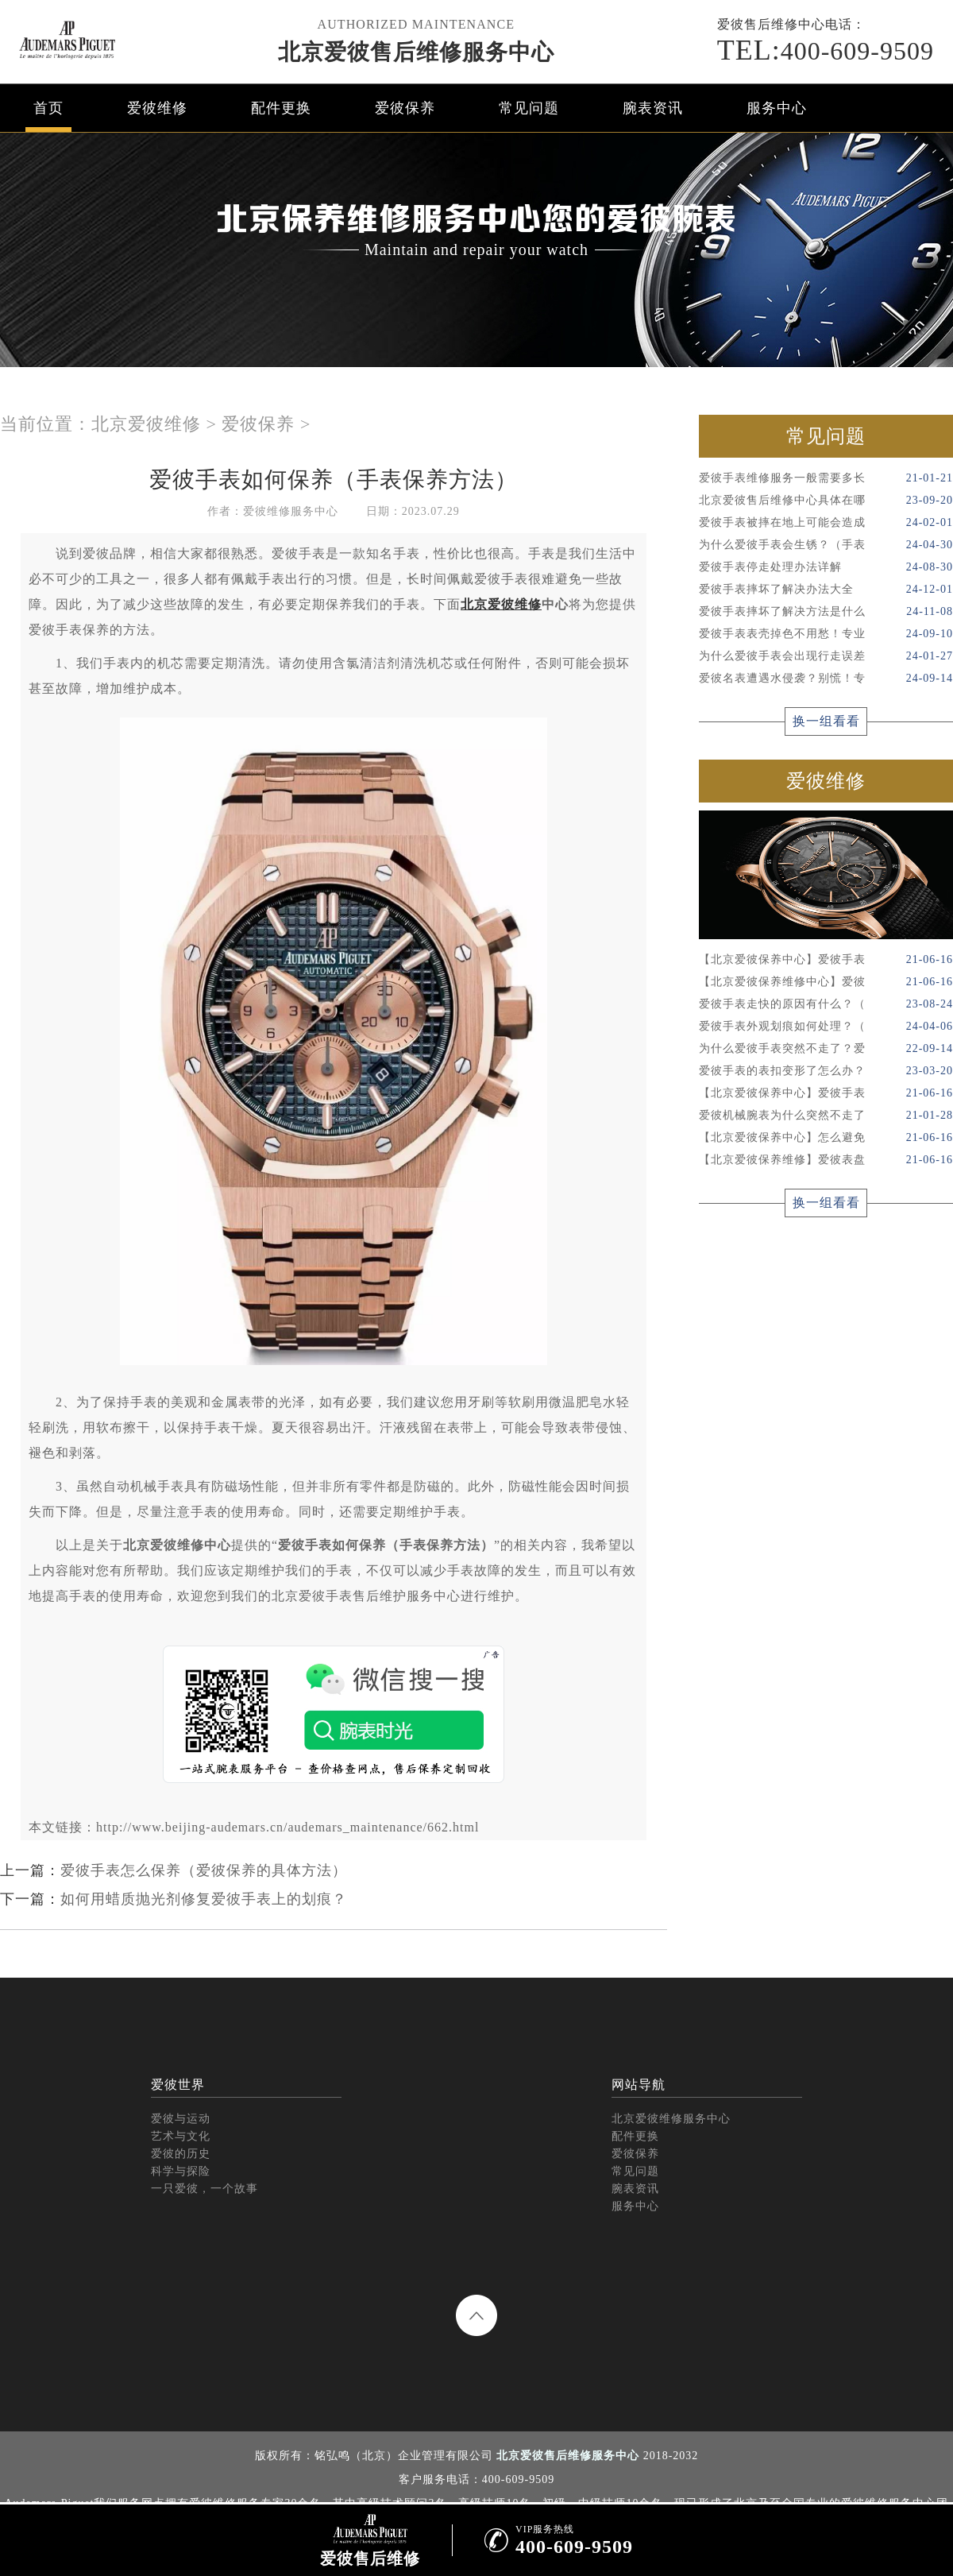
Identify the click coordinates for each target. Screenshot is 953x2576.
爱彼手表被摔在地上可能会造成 (826, 523)
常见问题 (529, 108)
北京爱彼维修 (146, 424)
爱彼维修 (157, 108)
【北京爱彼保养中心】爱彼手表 (826, 960)
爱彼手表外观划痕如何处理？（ (826, 1026)
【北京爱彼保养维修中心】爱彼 (826, 982)
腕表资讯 (653, 108)
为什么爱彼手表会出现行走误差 (826, 656)
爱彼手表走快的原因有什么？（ (826, 1004)
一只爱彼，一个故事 (204, 2189)
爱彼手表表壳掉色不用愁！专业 (826, 634)
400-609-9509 (825, 50)
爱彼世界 (178, 2084)
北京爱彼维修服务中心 (671, 2119)
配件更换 (281, 108)
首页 (48, 108)
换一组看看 (826, 721)
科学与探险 (180, 2171)
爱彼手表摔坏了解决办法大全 (826, 589)
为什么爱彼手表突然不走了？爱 (826, 1049)
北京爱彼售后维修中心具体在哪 (826, 500)
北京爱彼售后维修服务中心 (416, 52)
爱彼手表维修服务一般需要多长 (826, 478)
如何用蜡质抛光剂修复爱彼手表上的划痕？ (203, 1899)
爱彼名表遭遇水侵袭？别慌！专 (826, 678)
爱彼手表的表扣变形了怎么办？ (826, 1071)
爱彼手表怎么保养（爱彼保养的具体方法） (203, 1870)
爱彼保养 (405, 108)
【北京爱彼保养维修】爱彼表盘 (826, 1160)
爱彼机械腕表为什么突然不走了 (826, 1115)
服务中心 (777, 108)
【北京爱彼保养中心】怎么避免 (826, 1138)
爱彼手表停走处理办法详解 (826, 567)
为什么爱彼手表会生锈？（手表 (826, 545)
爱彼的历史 (180, 2154)
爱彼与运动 (180, 2119)
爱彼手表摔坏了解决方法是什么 (826, 612)
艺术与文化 (180, 2136)
